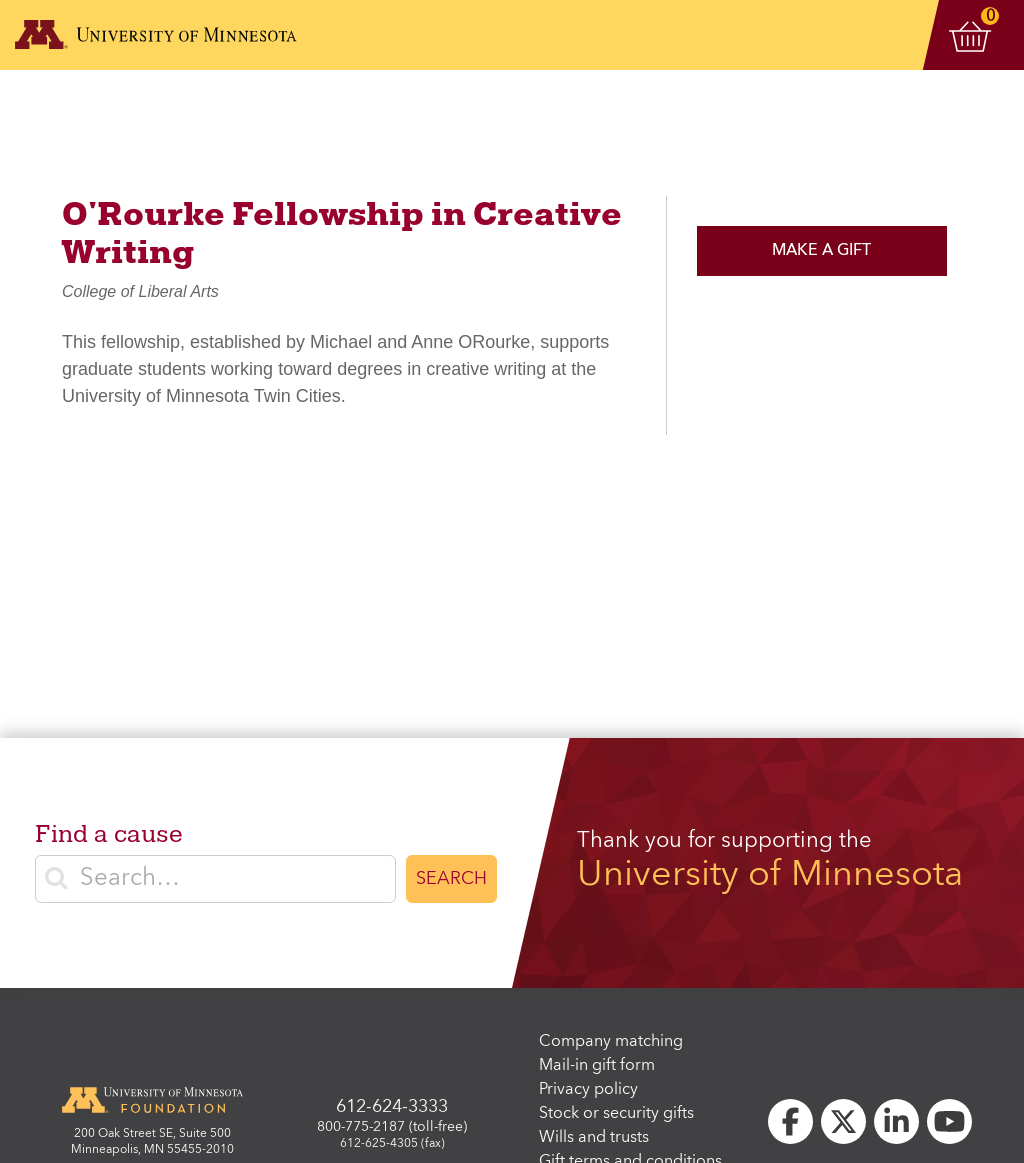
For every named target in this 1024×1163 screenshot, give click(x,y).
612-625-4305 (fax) (392, 1144)
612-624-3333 (392, 1107)
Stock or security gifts (616, 1114)
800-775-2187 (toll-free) (392, 1127)
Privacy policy (588, 1090)
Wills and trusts (594, 1138)
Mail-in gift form (597, 1066)
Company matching (611, 1042)
